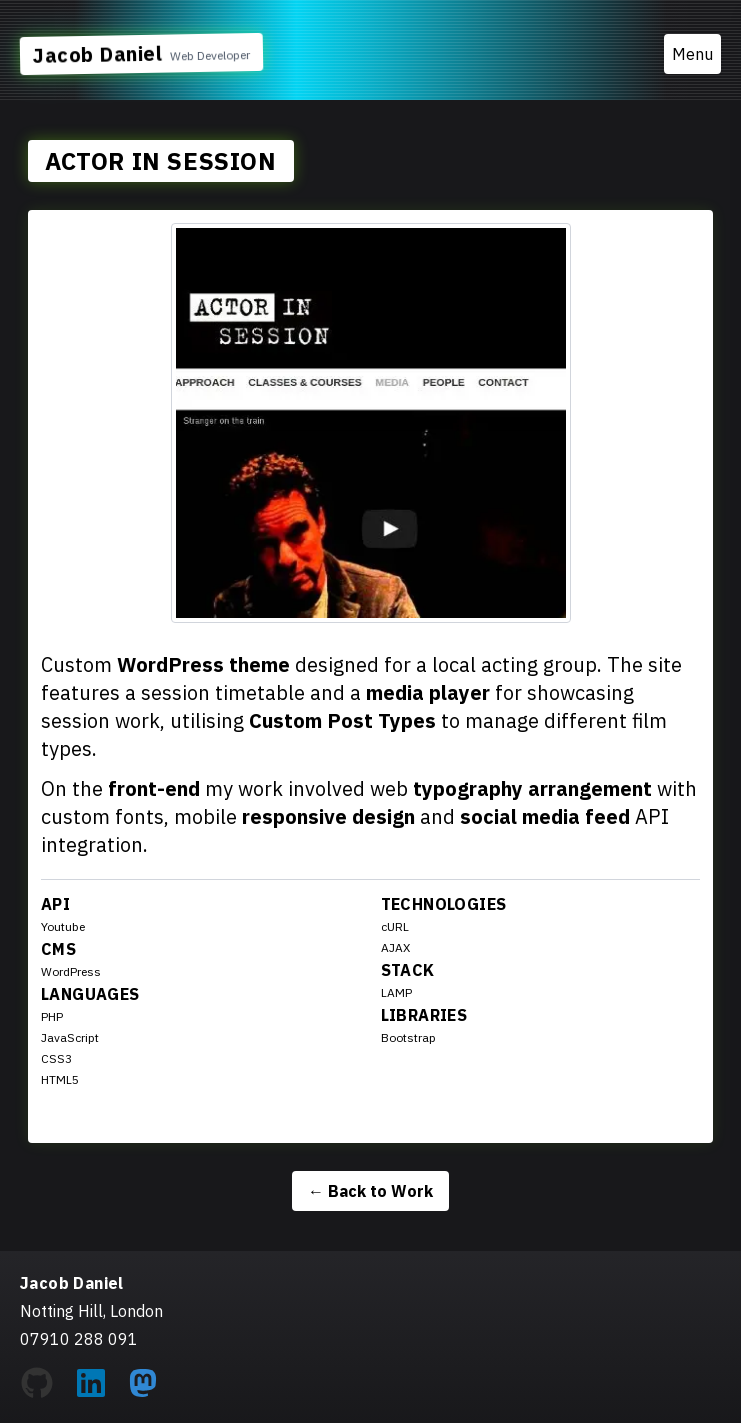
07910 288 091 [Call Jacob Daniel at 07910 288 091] (79, 1339)
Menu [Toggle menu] (692, 54)
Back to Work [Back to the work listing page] (370, 1191)
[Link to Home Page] (141, 54)
